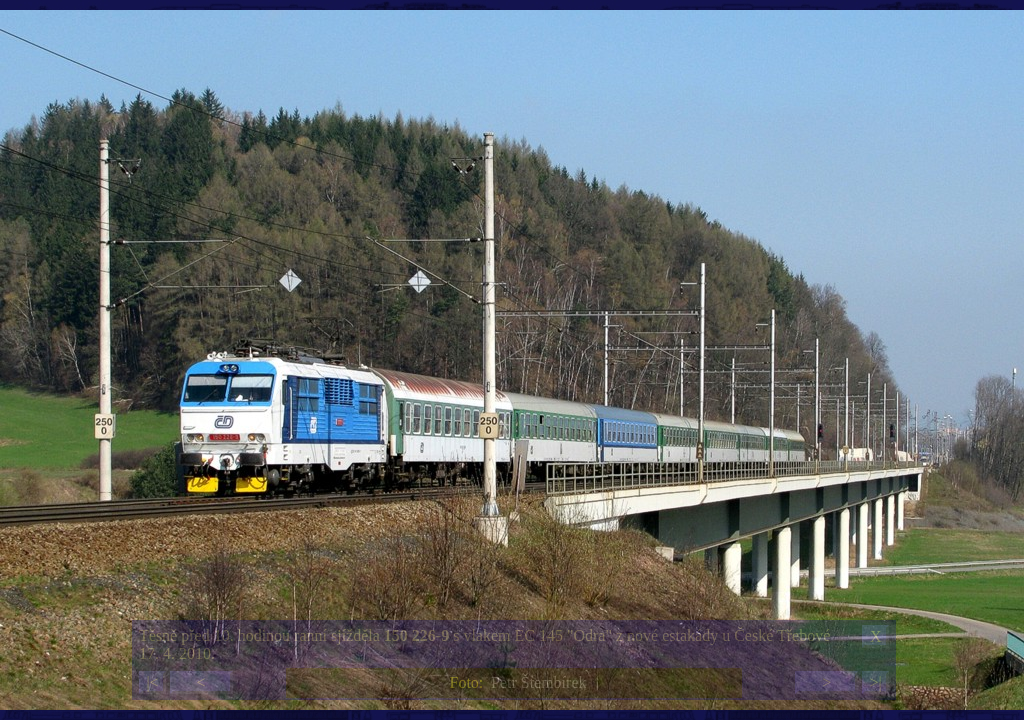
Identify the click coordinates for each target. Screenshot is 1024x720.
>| (875, 682)
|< (152, 682)
